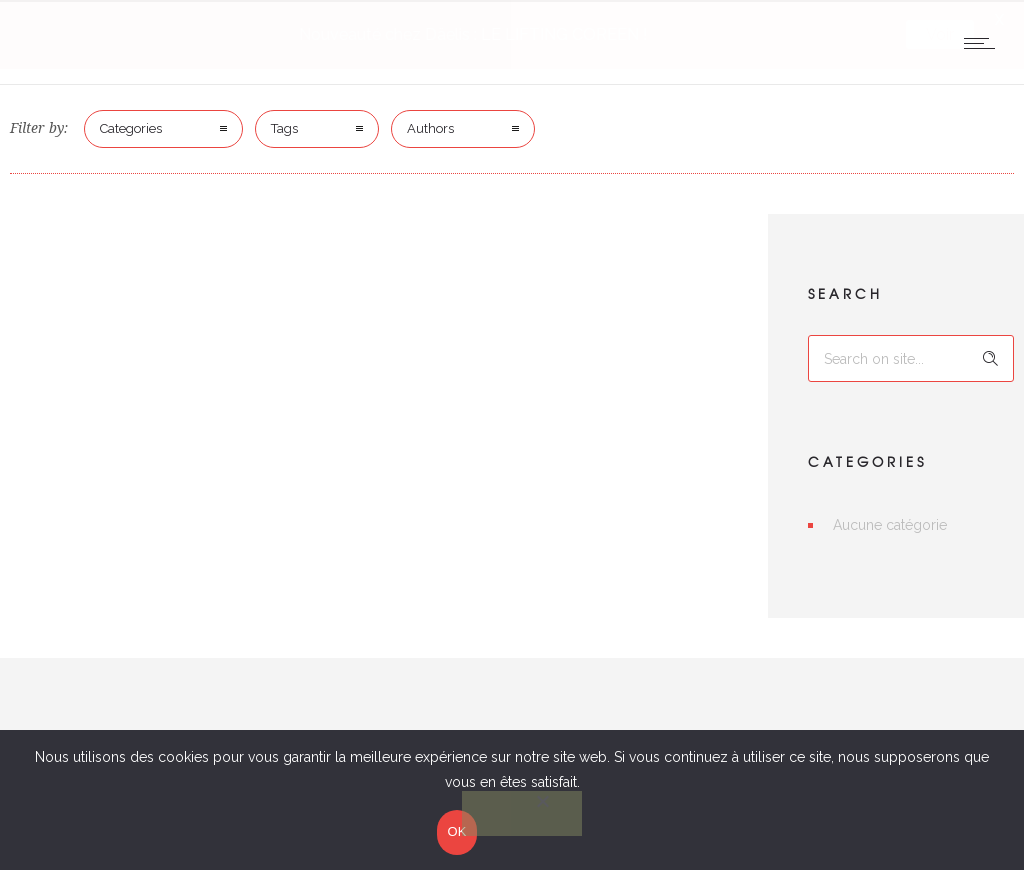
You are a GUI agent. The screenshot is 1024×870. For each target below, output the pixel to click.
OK (456, 832)
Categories (131, 126)
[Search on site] (911, 356)
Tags (284, 126)
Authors (430, 126)
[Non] (522, 814)
